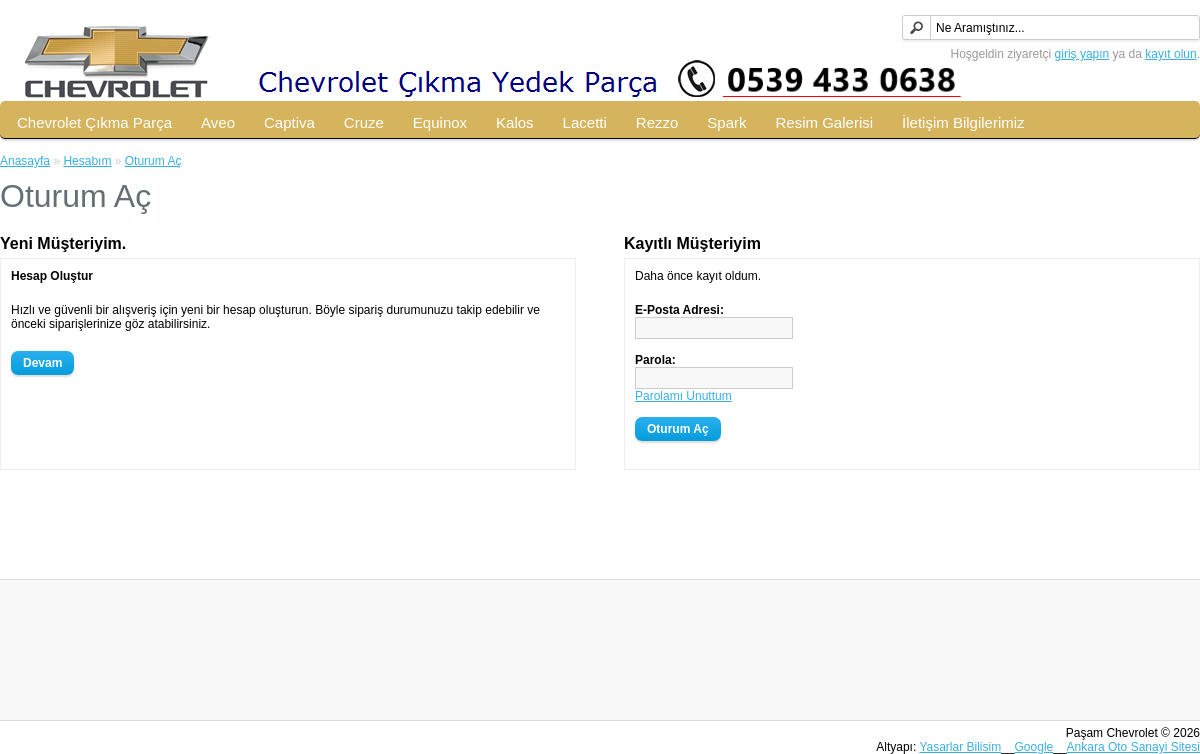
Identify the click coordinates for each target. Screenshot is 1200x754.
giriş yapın (1082, 54)
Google (1034, 747)
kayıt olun (1170, 54)
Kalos (515, 122)
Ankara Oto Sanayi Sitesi (1133, 747)
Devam (42, 363)
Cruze (364, 122)
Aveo (218, 122)
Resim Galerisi (825, 122)
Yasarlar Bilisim (960, 747)
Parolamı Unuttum (683, 396)
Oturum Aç (153, 161)
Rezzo (657, 122)
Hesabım (87, 161)
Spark (726, 122)
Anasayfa (25, 161)
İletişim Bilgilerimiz (963, 122)
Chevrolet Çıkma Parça (94, 122)
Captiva (289, 122)
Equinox (440, 122)
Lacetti (585, 122)
